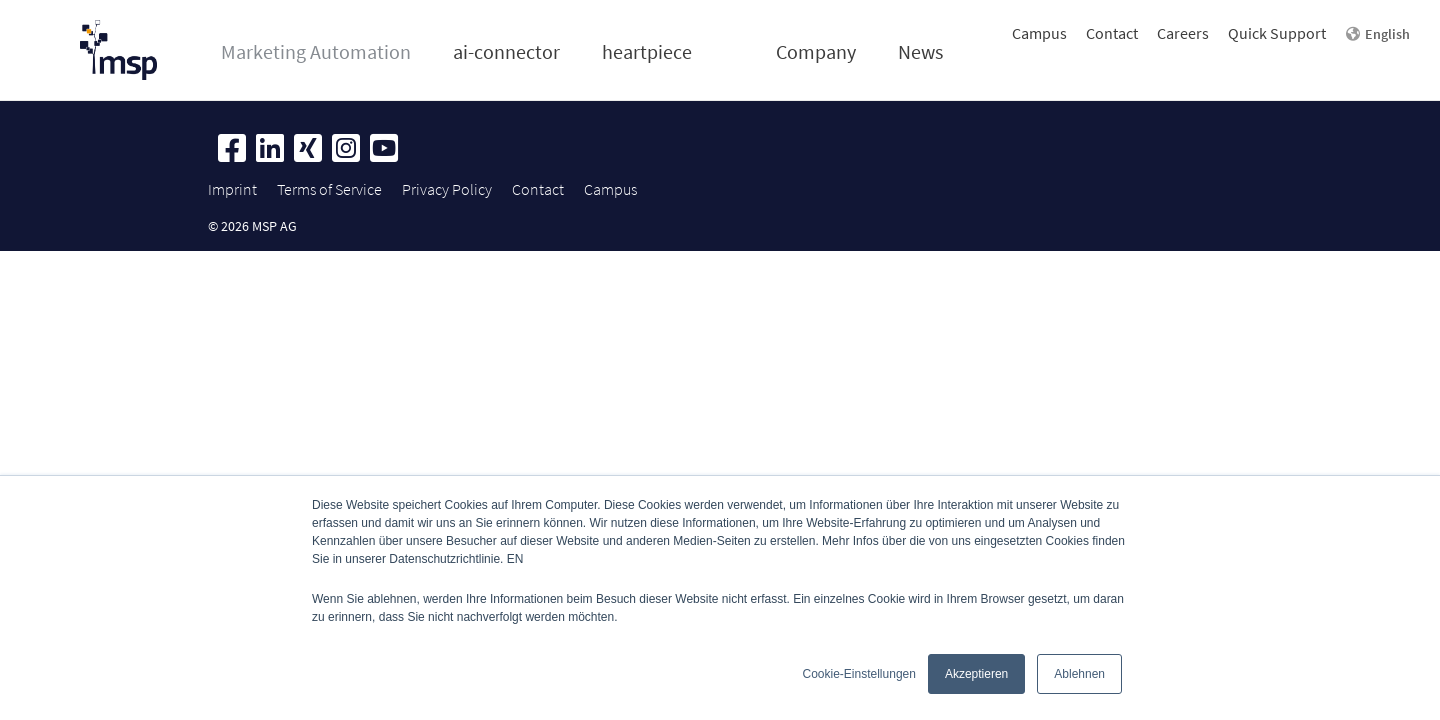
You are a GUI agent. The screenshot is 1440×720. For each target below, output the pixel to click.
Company (816, 51)
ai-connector (506, 51)
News (920, 51)
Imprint (232, 189)
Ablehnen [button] (1079, 674)
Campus (1039, 33)
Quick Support (1277, 33)
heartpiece (647, 51)
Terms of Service (329, 189)
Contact (1112, 33)
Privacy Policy (447, 189)
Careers (1183, 33)
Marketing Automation (316, 51)
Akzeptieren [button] (976, 674)
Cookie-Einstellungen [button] (859, 674)
